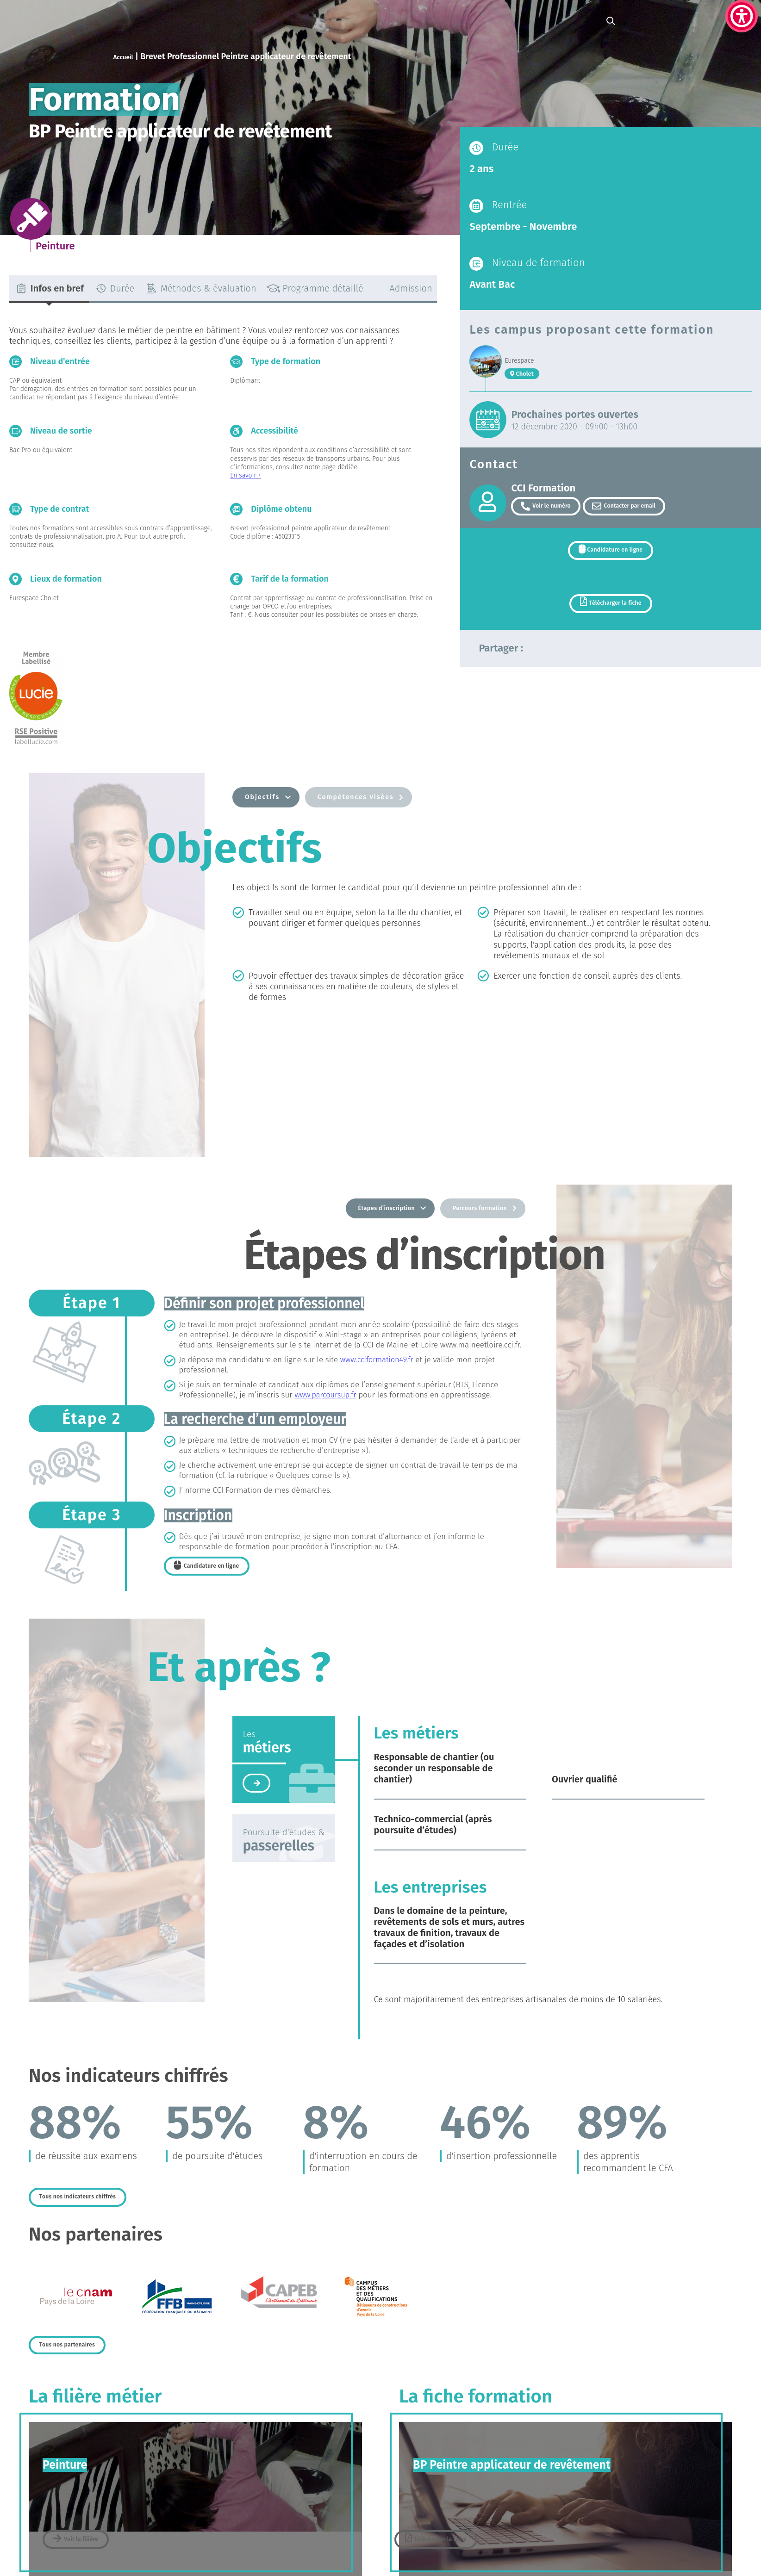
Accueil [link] (126, 56)
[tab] (49, 289)
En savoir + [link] (245, 475)
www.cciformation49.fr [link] (378, 1361)
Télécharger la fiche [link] (616, 612)
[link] (741, 16)
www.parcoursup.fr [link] (326, 1396)
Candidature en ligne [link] (615, 554)
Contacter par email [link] (635, 507)
